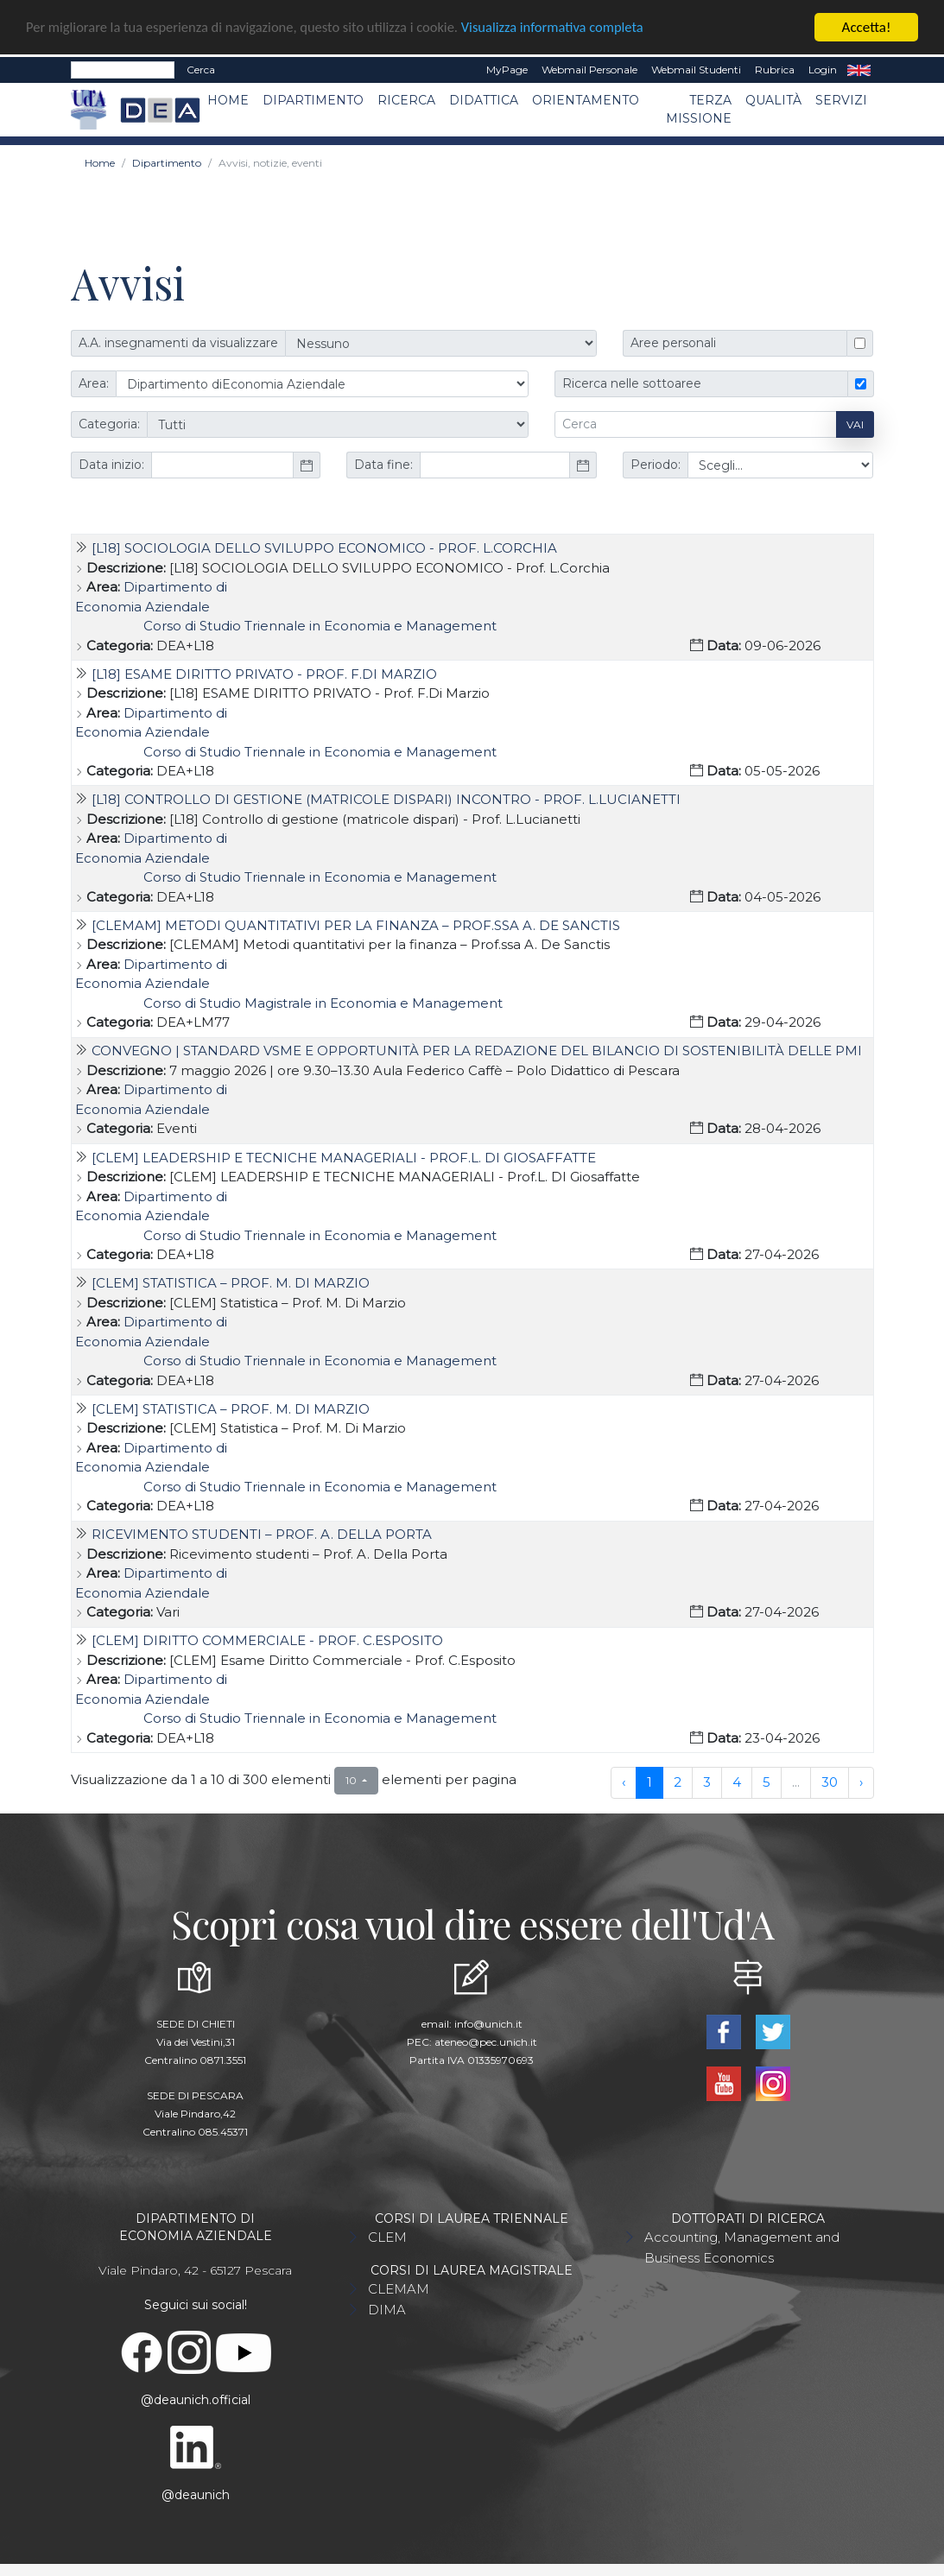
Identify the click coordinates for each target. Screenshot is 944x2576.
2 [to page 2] (677, 1781)
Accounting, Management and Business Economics (741, 2247)
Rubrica (775, 68)
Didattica (483, 99)
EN (859, 69)
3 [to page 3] (707, 1781)
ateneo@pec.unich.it (485, 2041)
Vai (855, 423)
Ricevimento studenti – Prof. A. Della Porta (262, 1533)
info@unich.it (488, 2023)
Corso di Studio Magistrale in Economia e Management (323, 1002)
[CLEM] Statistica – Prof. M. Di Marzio (231, 1282)
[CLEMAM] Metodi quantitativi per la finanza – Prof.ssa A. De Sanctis (356, 924)
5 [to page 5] (766, 1781)
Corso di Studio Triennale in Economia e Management (320, 625)
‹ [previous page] (623, 1781)
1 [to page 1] (649, 1781)
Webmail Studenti (696, 68)
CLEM (387, 2237)
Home (228, 99)
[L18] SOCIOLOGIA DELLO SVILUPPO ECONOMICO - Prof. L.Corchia (324, 547)
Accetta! (866, 26)
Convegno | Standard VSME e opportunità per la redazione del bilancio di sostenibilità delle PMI (477, 1050)
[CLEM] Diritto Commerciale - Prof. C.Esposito (267, 1640)
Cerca (201, 68)
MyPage (507, 68)
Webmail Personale (589, 68)
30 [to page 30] (829, 1781)
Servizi (841, 99)
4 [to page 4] (736, 1781)
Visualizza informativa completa (569, 27)
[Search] (122, 69)
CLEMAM (398, 2289)
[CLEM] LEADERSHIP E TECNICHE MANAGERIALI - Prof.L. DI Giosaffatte (344, 1157)
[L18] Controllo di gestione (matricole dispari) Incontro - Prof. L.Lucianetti (386, 798)
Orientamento (585, 99)
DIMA (387, 2309)
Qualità (773, 99)
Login (822, 68)
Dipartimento (313, 99)
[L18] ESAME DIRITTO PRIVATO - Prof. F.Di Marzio (264, 673)
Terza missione (699, 108)
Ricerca (406, 99)
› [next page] (861, 1781)
